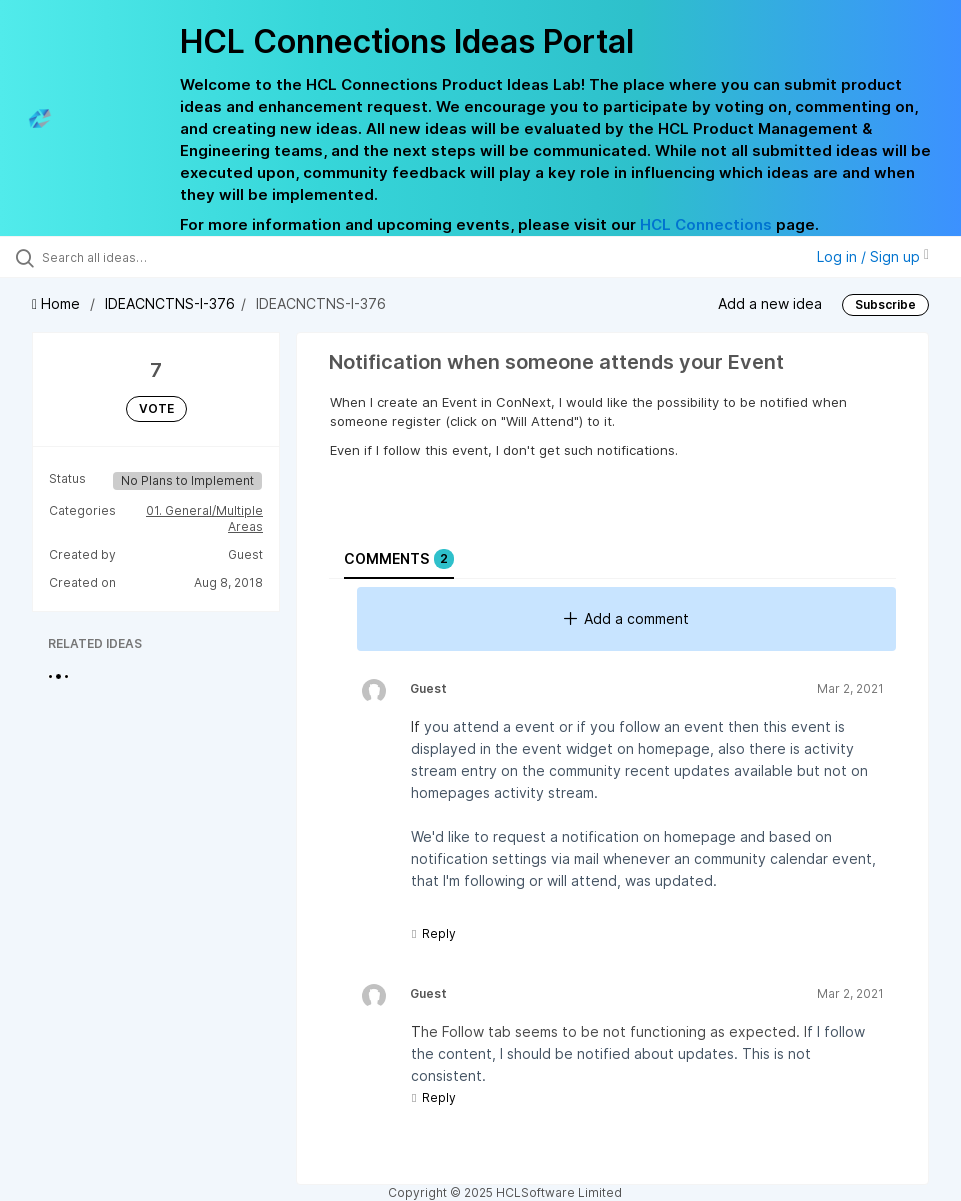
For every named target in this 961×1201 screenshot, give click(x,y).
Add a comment (626, 618)
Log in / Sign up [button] (873, 256)
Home (58, 303)
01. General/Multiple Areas (204, 518)
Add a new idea (770, 303)
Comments (399, 559)
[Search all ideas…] (135, 257)
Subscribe (885, 304)
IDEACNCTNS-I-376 (170, 303)
